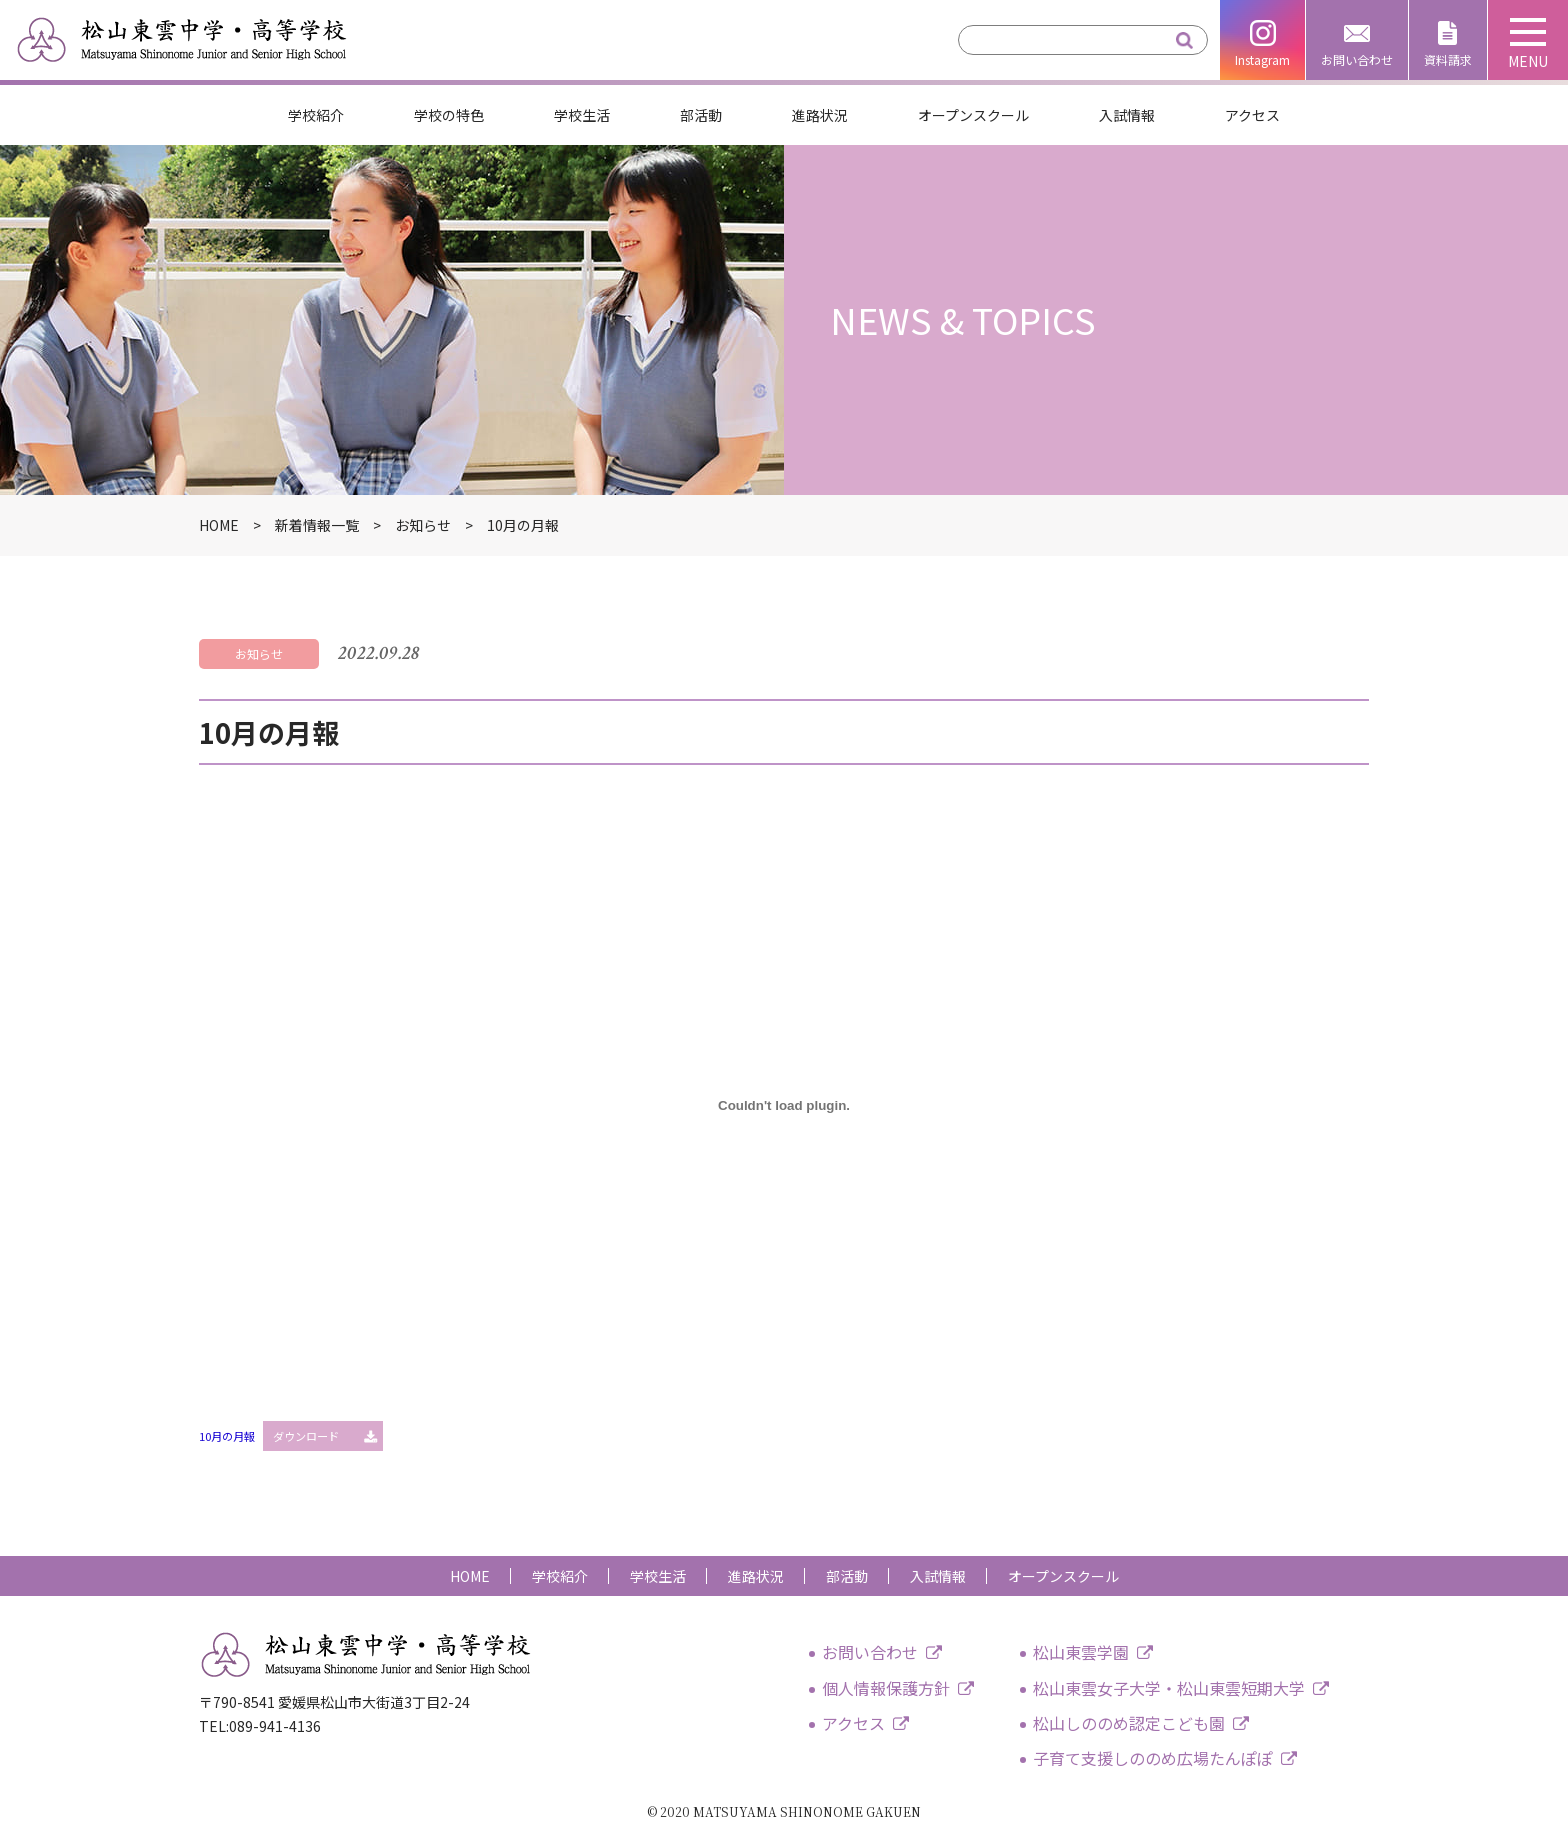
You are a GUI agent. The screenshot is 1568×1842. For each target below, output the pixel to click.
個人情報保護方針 (886, 1688)
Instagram (1262, 59)
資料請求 (1448, 59)
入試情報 (1127, 115)
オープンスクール (973, 115)
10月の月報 (227, 1436)
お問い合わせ (1357, 59)
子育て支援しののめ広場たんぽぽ (1153, 1758)
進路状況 (820, 115)
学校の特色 (449, 115)
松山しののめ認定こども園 (1129, 1723)
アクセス (1252, 115)
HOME (470, 1576)
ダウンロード (306, 1436)
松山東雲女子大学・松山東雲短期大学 (1169, 1688)
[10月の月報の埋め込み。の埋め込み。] (784, 1105)
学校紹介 (316, 115)
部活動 (701, 115)
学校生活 (582, 115)
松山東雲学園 (1081, 1652)
